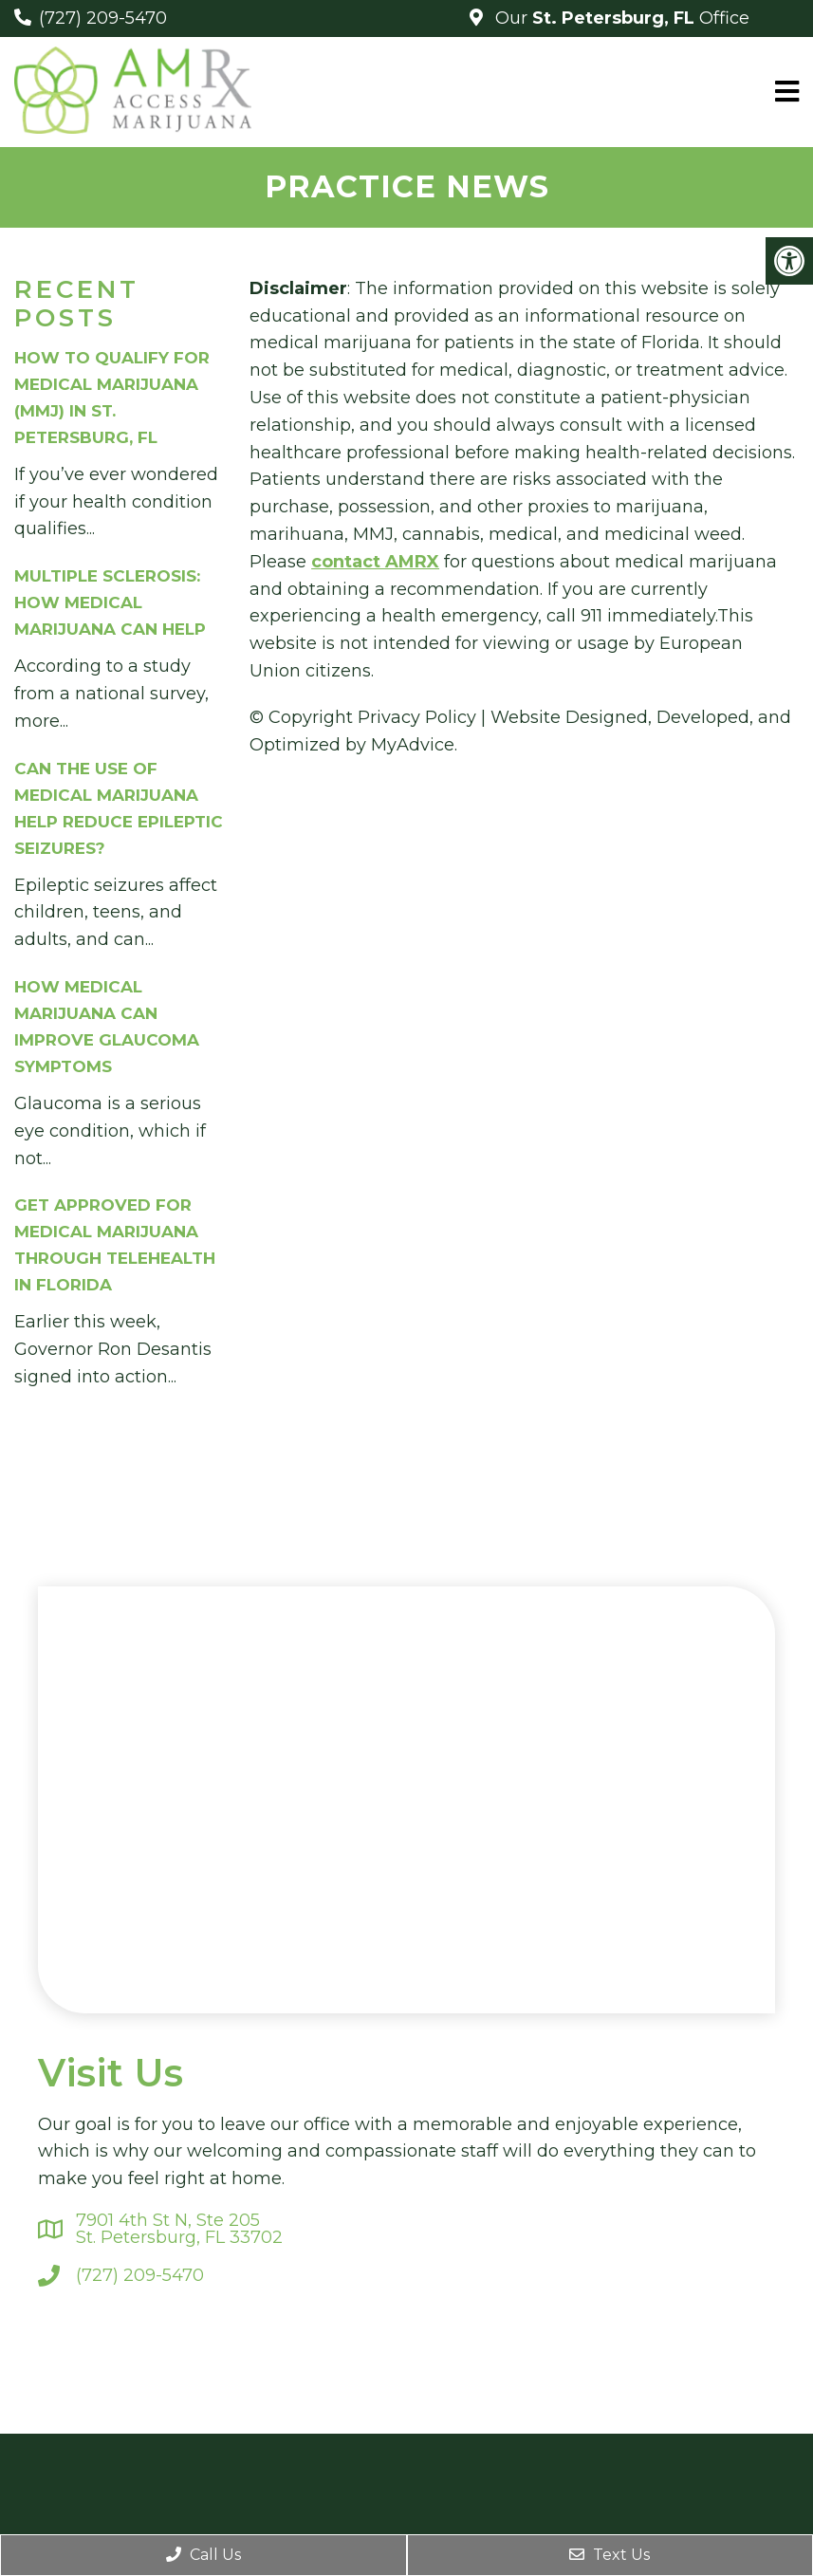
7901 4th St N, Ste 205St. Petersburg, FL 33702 (179, 2229)
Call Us (203, 2555)
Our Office (619, 18)
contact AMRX (375, 561)
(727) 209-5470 (103, 18)
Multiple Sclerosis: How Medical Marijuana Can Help (110, 602)
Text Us (609, 2555)
